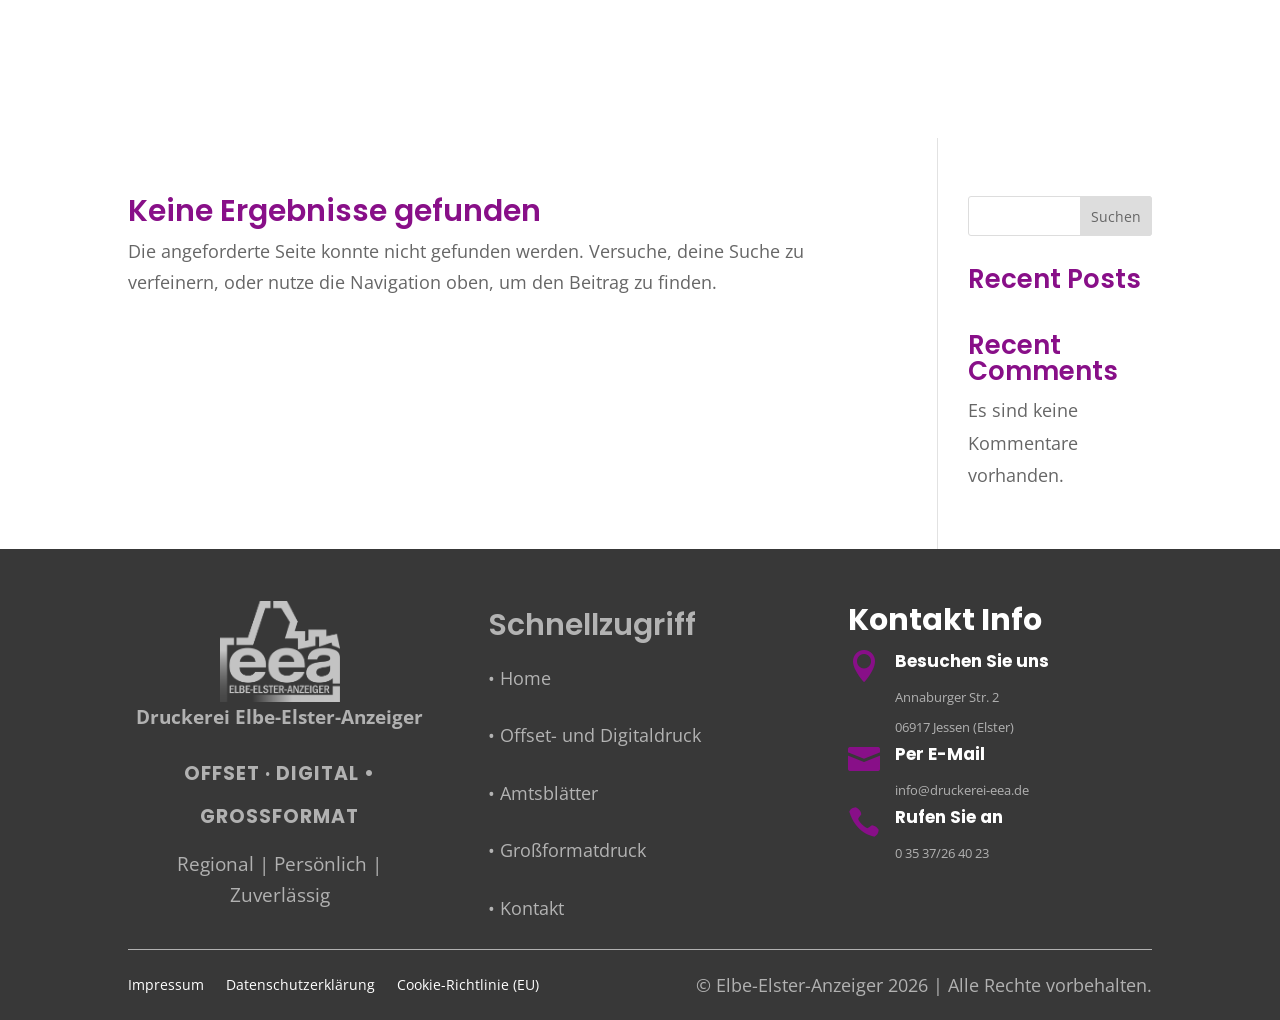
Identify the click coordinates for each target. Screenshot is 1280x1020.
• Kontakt (526, 908)
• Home (519, 678)
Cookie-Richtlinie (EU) (468, 986)
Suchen (1116, 216)
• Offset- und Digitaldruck (594, 735)
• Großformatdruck (567, 850)
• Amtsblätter (543, 793)
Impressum (166, 986)
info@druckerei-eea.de (962, 790)
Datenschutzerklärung (300, 986)
